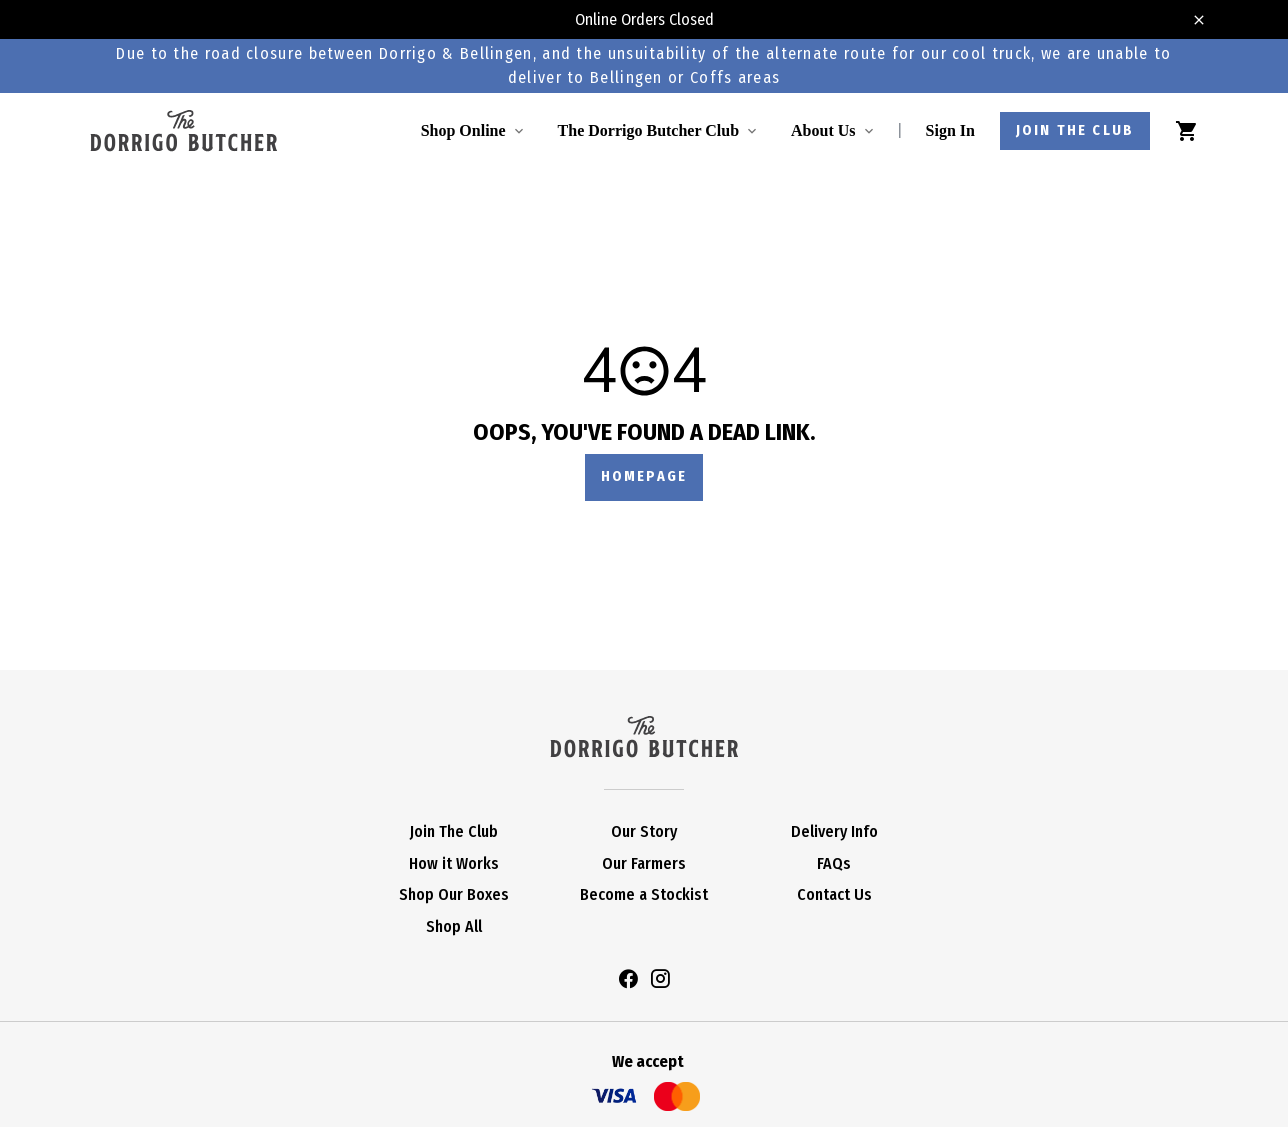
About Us (823, 130)
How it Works (454, 863)
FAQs (834, 863)
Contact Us (834, 894)
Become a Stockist (644, 894)
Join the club (1075, 130)
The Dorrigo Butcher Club (648, 130)
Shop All (454, 926)
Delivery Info (834, 831)
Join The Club (454, 831)
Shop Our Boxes (454, 894)
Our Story (644, 831)
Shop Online (463, 130)
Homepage (644, 476)
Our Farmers (644, 863)
